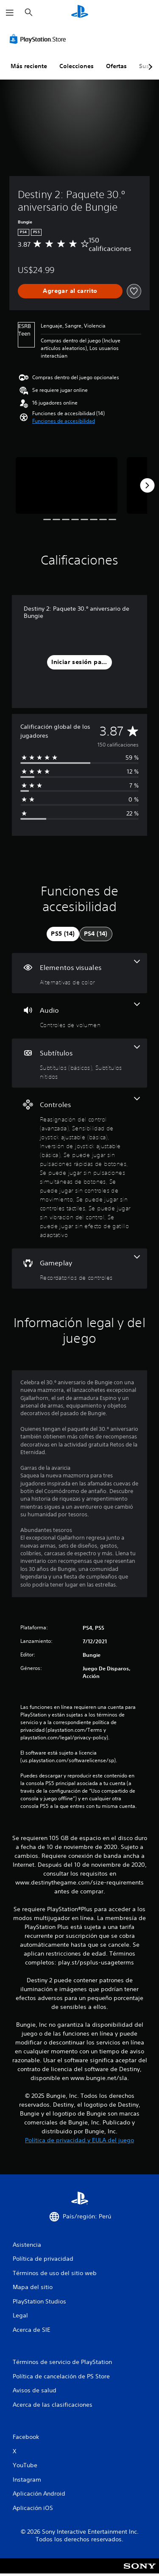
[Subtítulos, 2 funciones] (79, 1063)
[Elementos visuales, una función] (79, 973)
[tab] (63, 934)
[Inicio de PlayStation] (79, 12)
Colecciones (76, 66)
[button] (63, 421)
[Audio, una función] (79, 1016)
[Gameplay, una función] (79, 1268)
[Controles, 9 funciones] (79, 1168)
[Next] (147, 485)
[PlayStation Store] (39, 39)
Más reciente (29, 66)
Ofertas (116, 66)
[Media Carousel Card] (66, 485)
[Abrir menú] (9, 12)
